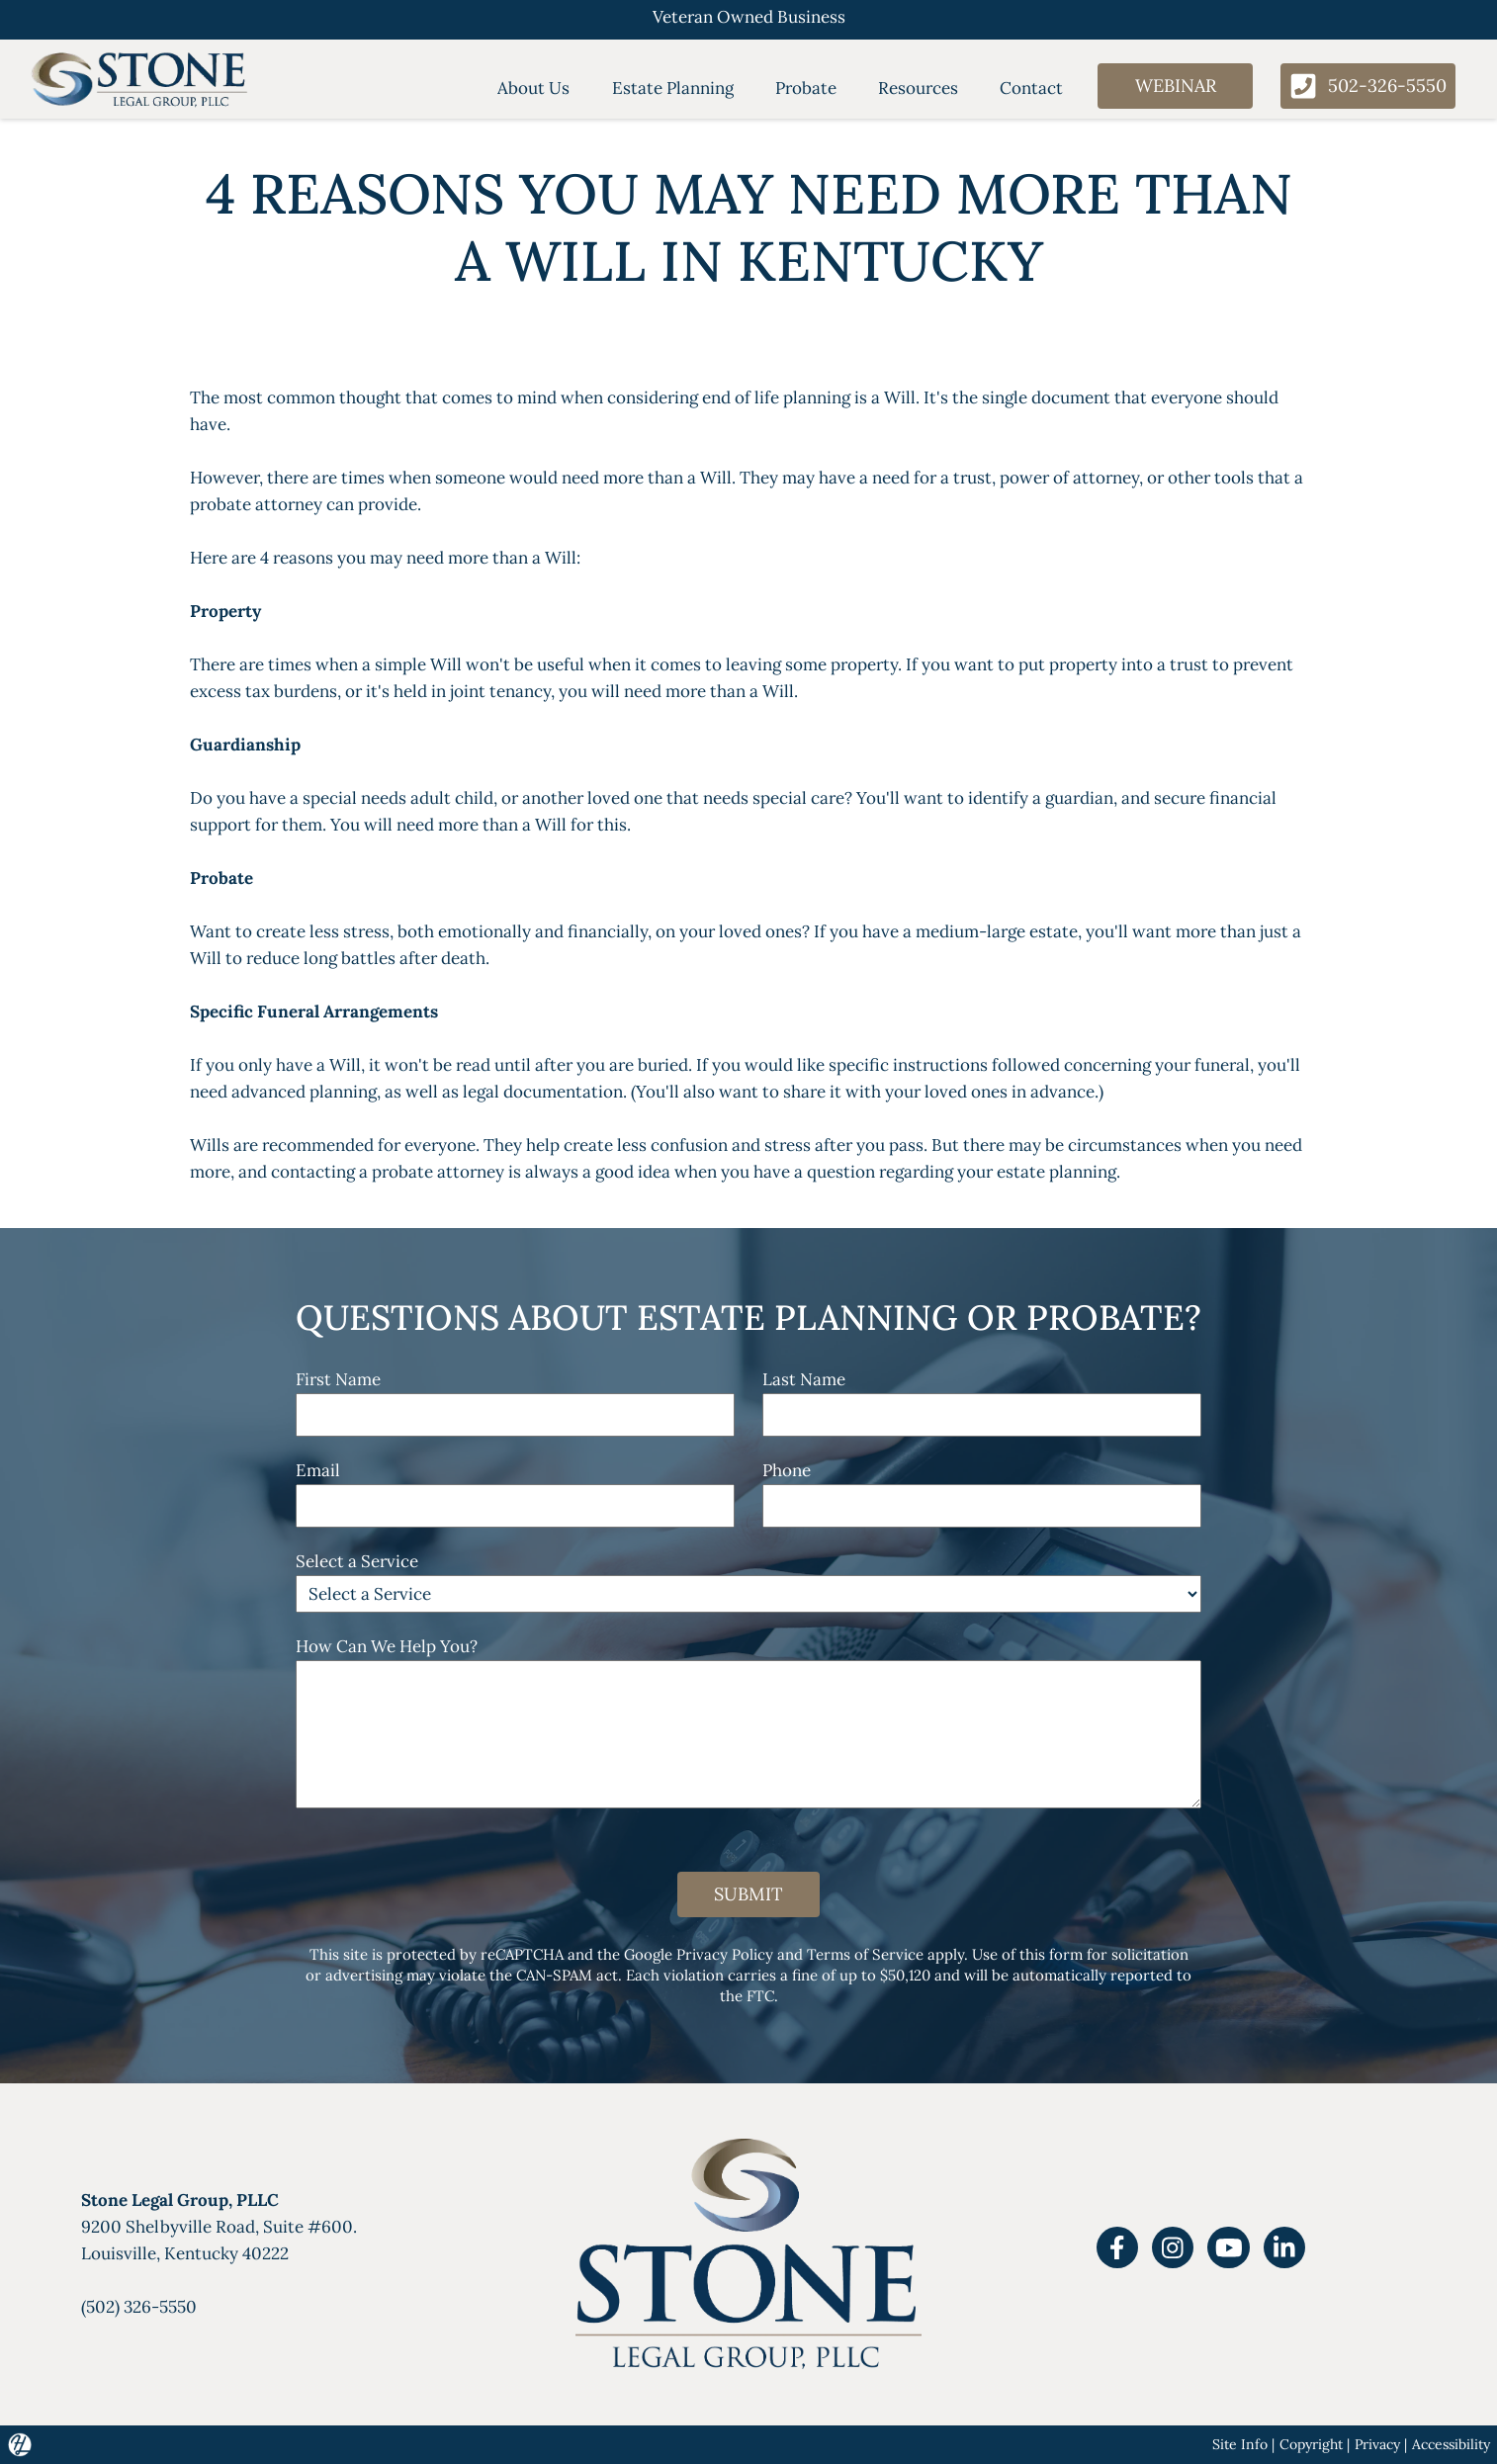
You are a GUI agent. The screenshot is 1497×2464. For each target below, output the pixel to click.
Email (318, 1470)
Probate (806, 88)
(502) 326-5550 (139, 2307)
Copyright (1311, 2444)
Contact (1031, 88)
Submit (748, 1894)
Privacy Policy (724, 1954)
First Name (338, 1379)
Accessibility (1451, 2444)
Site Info (1240, 2444)
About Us (533, 88)
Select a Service (357, 1561)
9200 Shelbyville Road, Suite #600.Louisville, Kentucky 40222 (219, 2226)
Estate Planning (673, 88)
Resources (918, 88)
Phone (786, 1470)
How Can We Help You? (387, 1646)
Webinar (1175, 85)
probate (402, 1172)
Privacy (1377, 2444)
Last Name (803, 1379)
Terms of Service (865, 1954)
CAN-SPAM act (567, 1975)
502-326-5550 (1368, 86)
